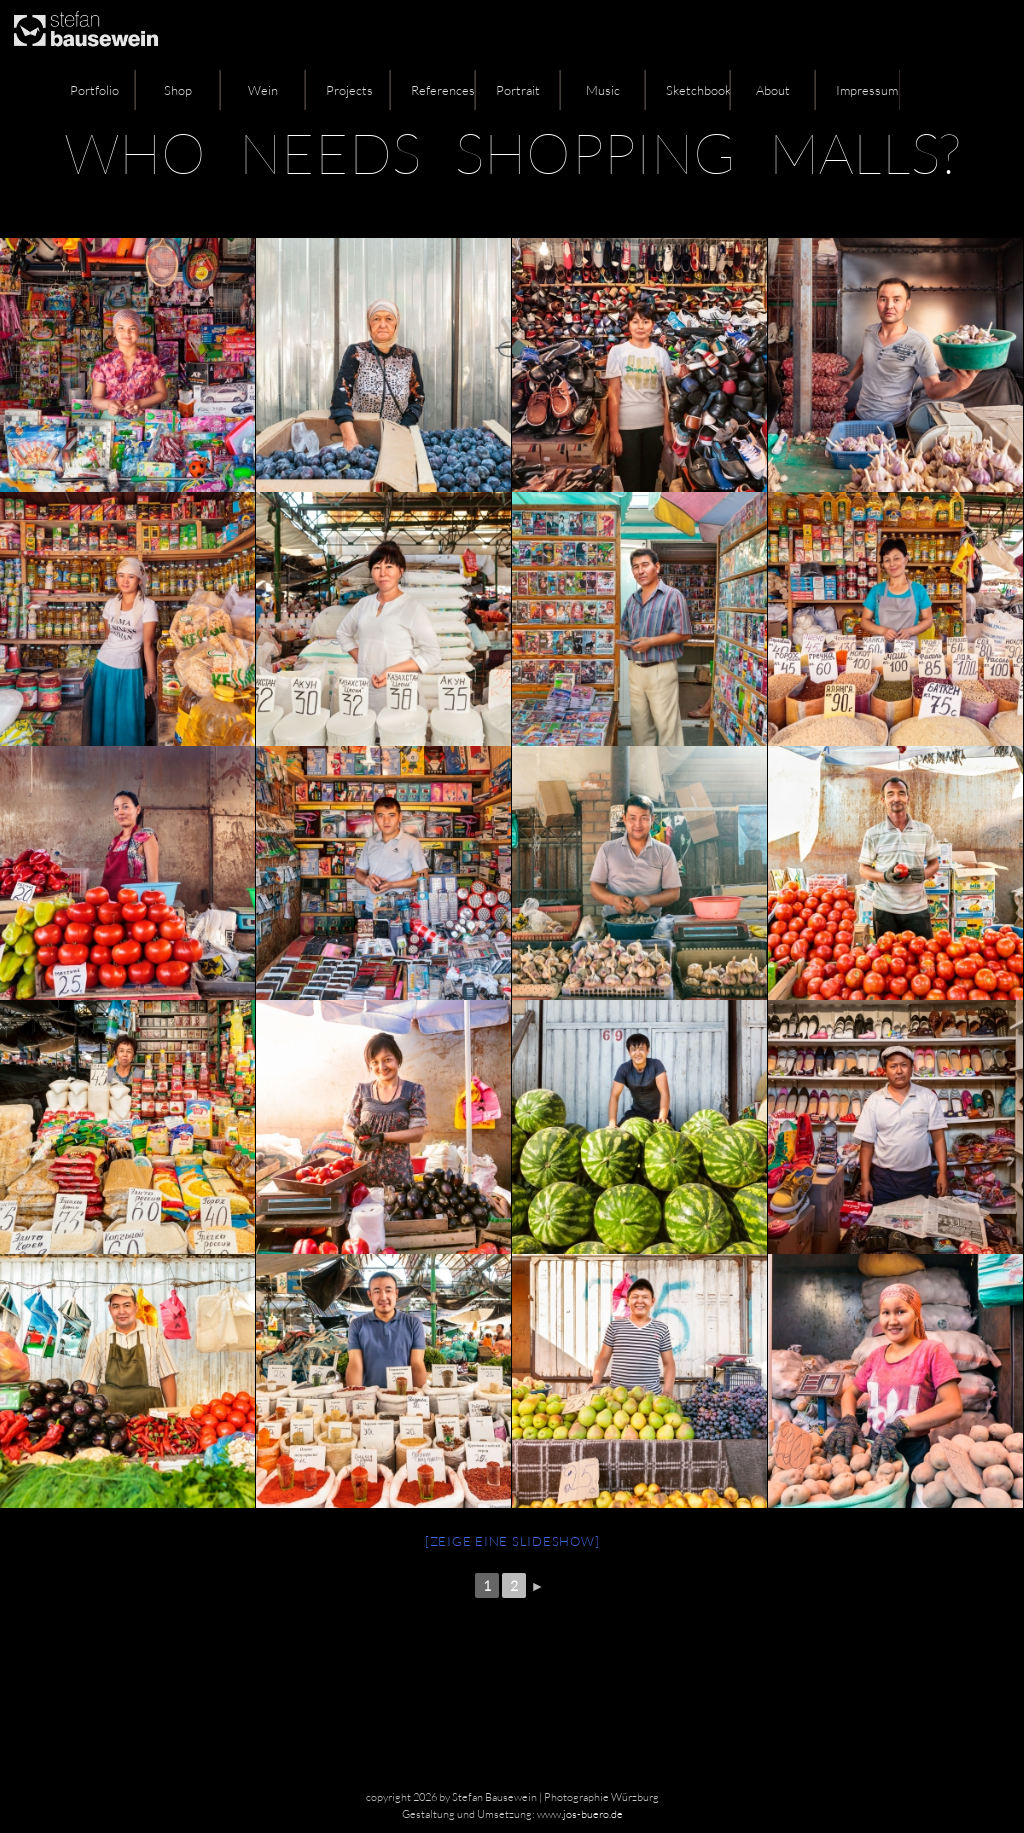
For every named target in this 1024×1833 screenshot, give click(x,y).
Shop (178, 90)
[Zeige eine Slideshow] (512, 1541)
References (443, 90)
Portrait (518, 90)
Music (603, 90)
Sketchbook (698, 90)
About (773, 90)
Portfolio (94, 90)
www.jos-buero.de (580, 1814)
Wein (263, 90)
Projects (349, 90)
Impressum (867, 90)
